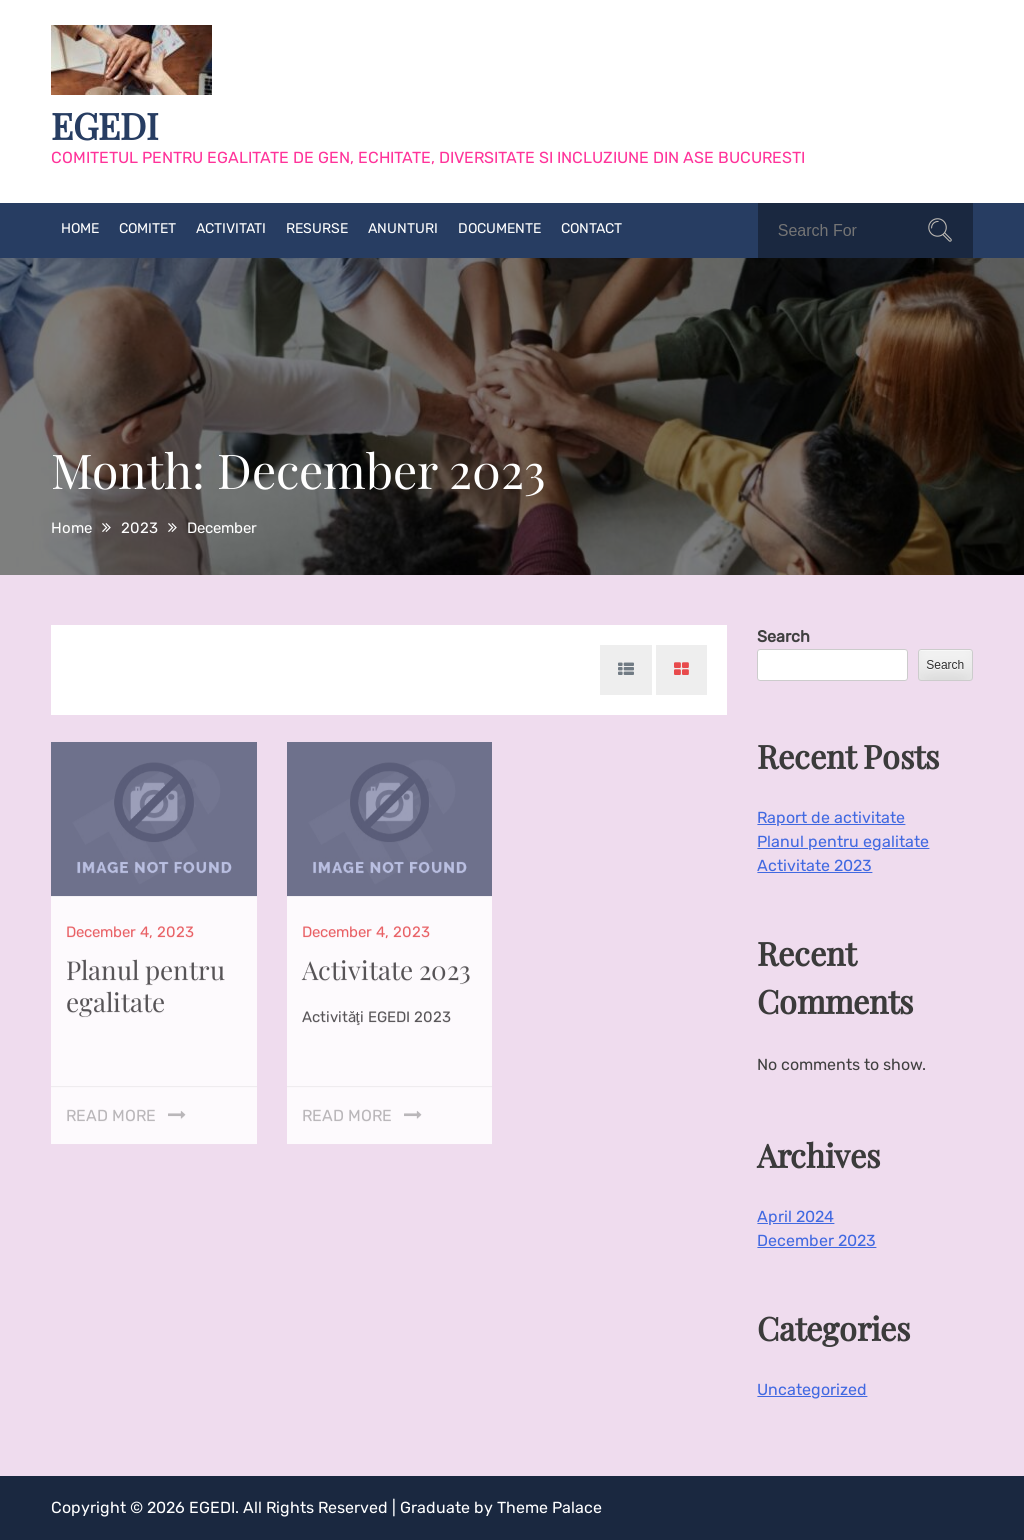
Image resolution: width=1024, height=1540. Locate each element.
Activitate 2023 (386, 962)
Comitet (147, 228)
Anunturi (403, 228)
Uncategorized (812, 1389)
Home (80, 228)
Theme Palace (549, 1507)
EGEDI (104, 125)
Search (783, 636)
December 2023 (816, 1240)
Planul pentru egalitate (145, 978)
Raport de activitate (831, 817)
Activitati (231, 228)
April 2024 (795, 1216)
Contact (591, 228)
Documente (499, 228)
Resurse (317, 228)
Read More (111, 1108)
